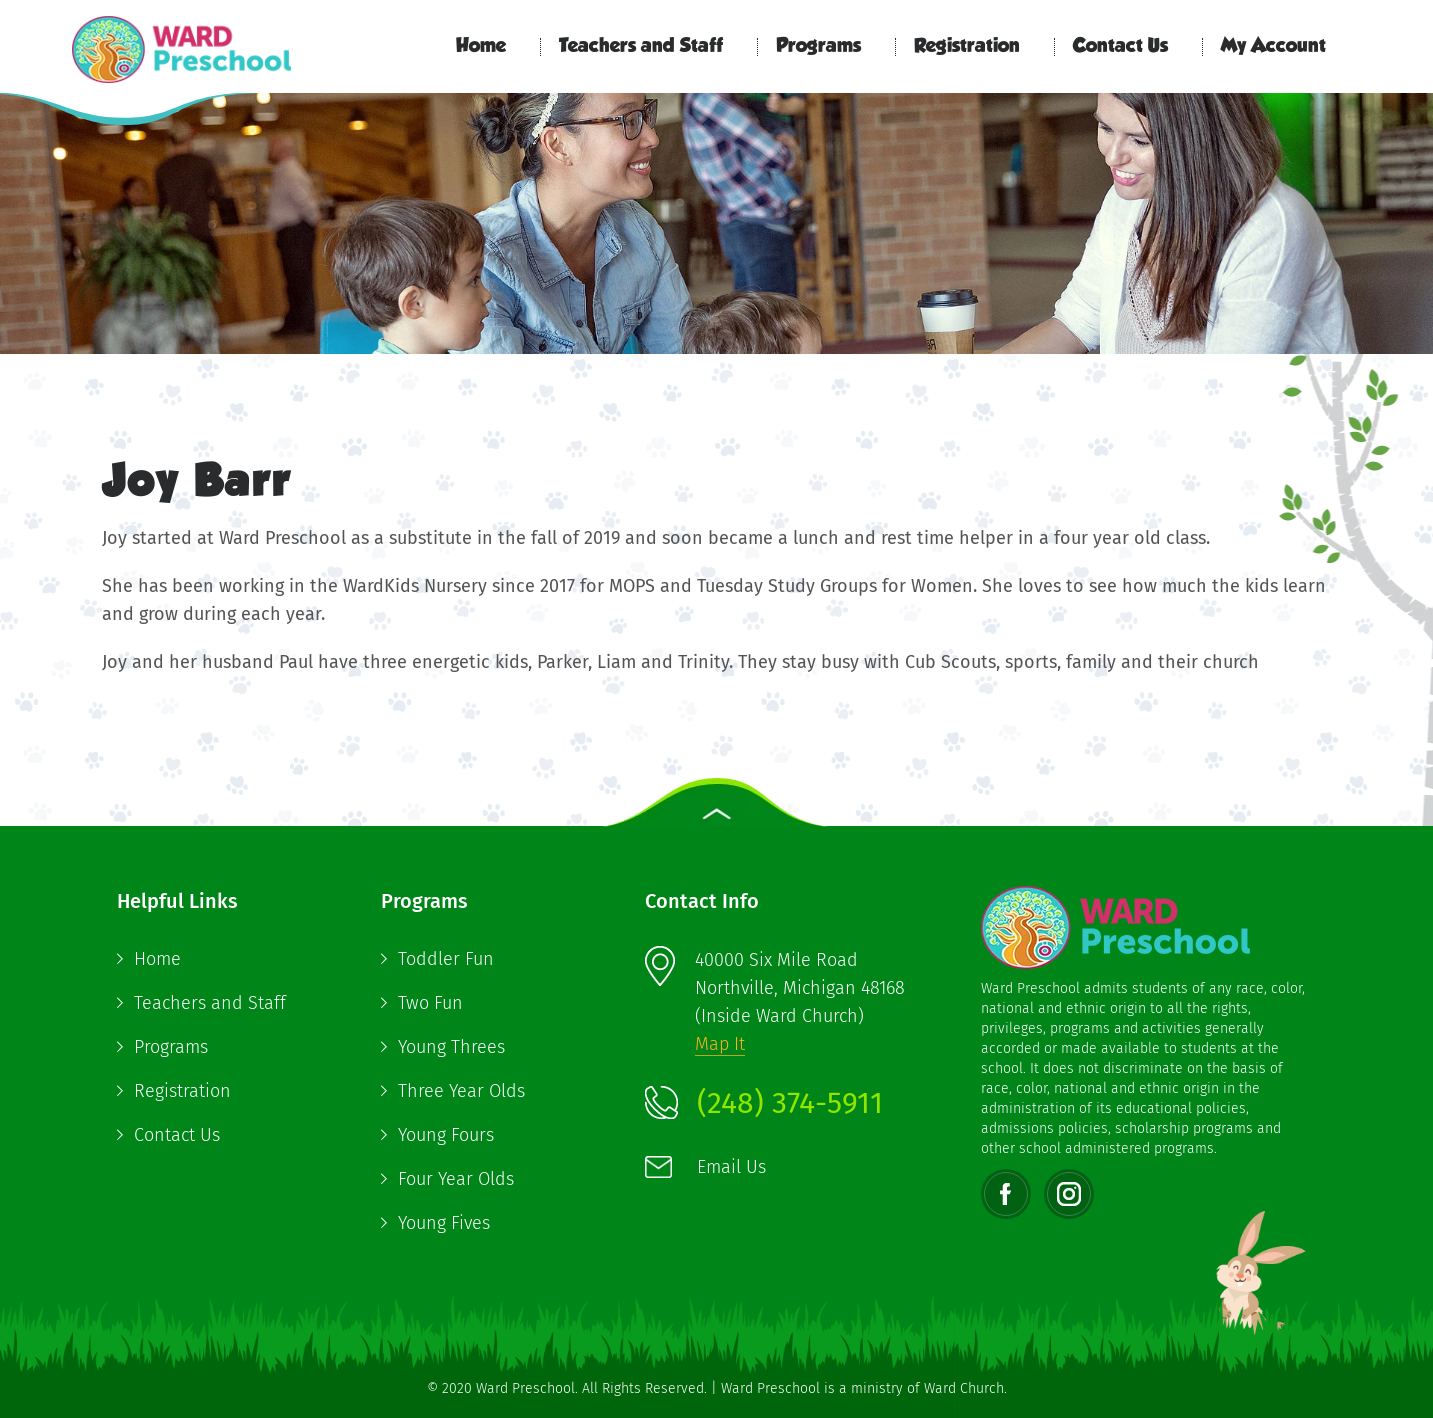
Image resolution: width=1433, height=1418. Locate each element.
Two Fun (430, 1003)
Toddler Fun (446, 959)
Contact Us (1120, 47)
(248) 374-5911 (790, 1103)
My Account (1273, 47)
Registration (967, 47)
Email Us (731, 1167)
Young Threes (451, 1047)
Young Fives (444, 1223)
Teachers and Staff (641, 47)
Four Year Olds (456, 1179)
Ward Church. (965, 1388)
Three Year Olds (461, 1091)
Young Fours (446, 1135)
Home (481, 47)
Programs (818, 47)
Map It (720, 1044)
